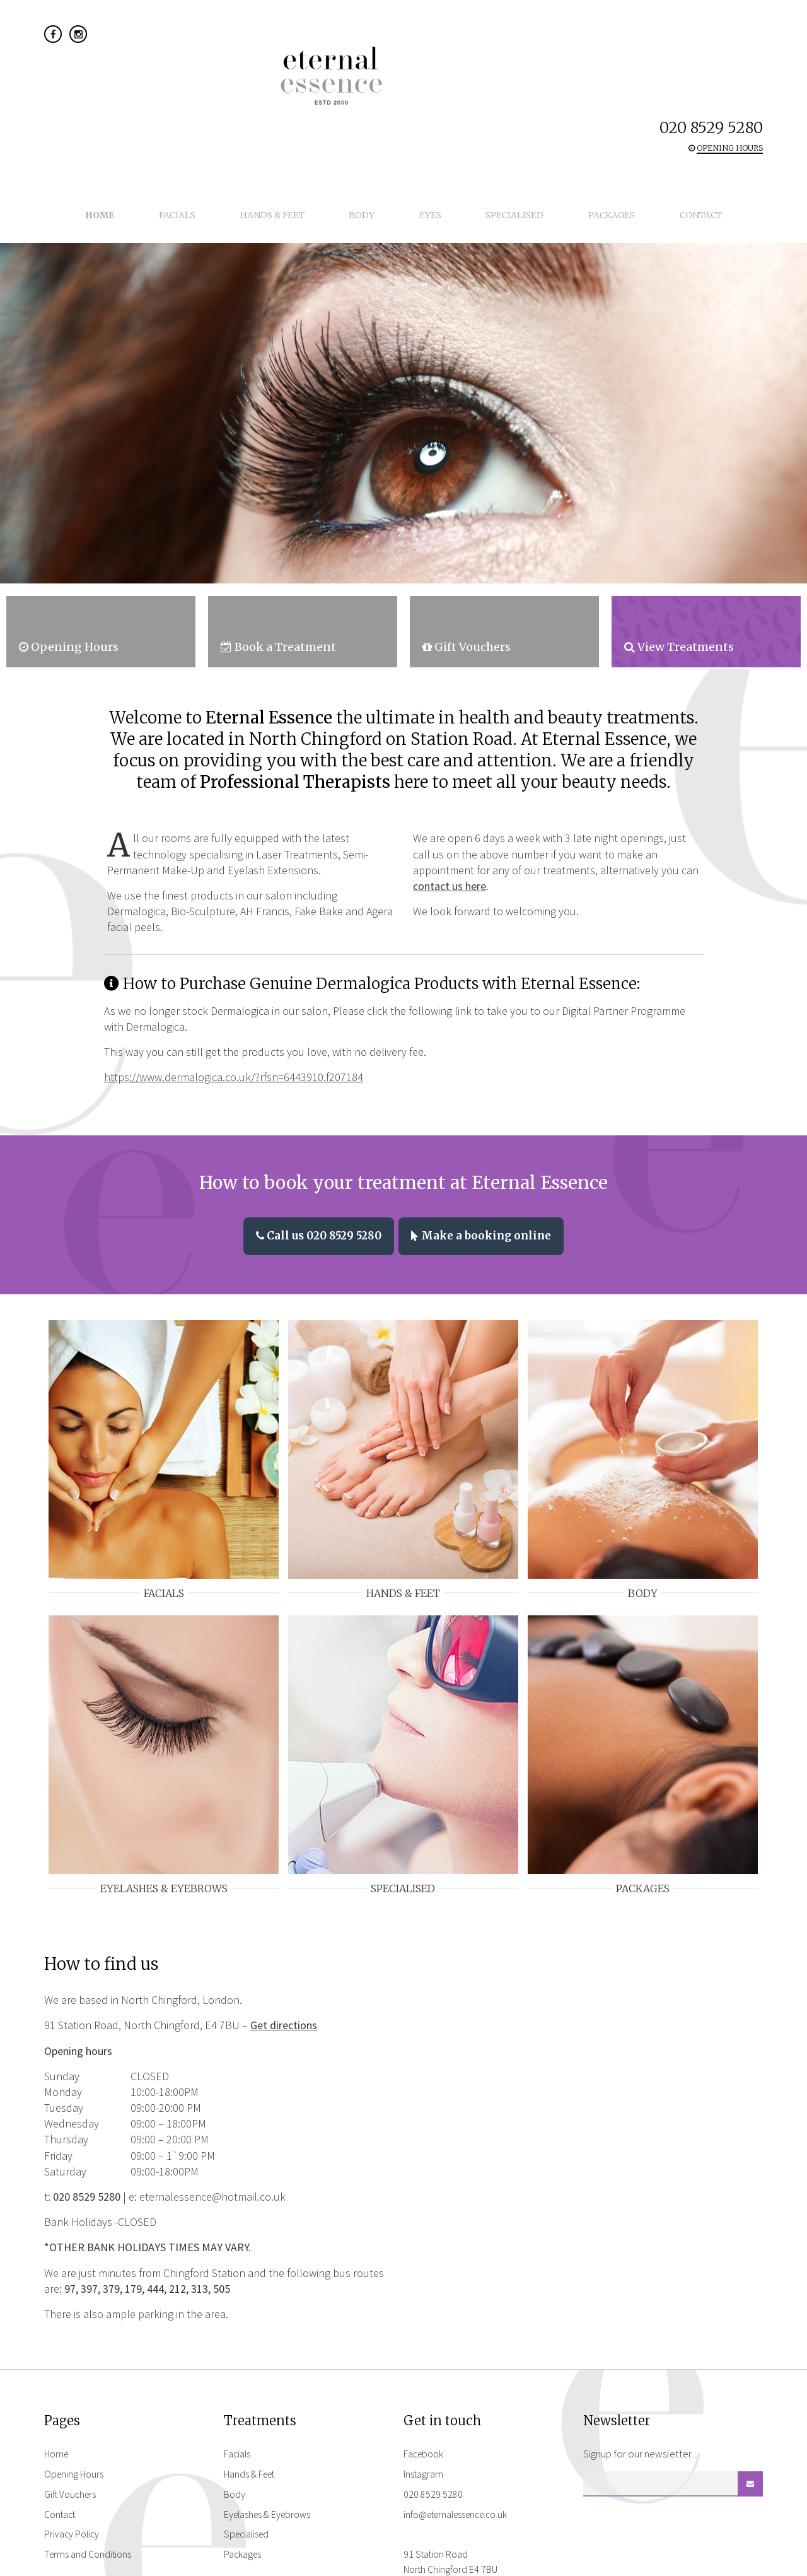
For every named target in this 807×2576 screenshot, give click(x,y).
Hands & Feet (297, 107)
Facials (219, 107)
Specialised (490, 107)
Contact (642, 107)
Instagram (425, 2416)
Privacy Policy (73, 2477)
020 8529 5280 (711, 35)
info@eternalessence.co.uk (462, 2457)
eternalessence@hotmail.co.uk (212, 2139)
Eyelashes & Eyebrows (271, 2457)
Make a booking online (486, 1172)
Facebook (425, 2397)
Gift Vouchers (72, 2437)
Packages (570, 107)
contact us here (449, 823)
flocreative (741, 2562)
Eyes (422, 107)
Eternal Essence (403, 49)
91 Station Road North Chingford (455, 2504)
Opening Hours (76, 2416)
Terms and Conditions (90, 2497)
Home (158, 107)
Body (370, 107)
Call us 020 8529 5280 (314, 1172)
